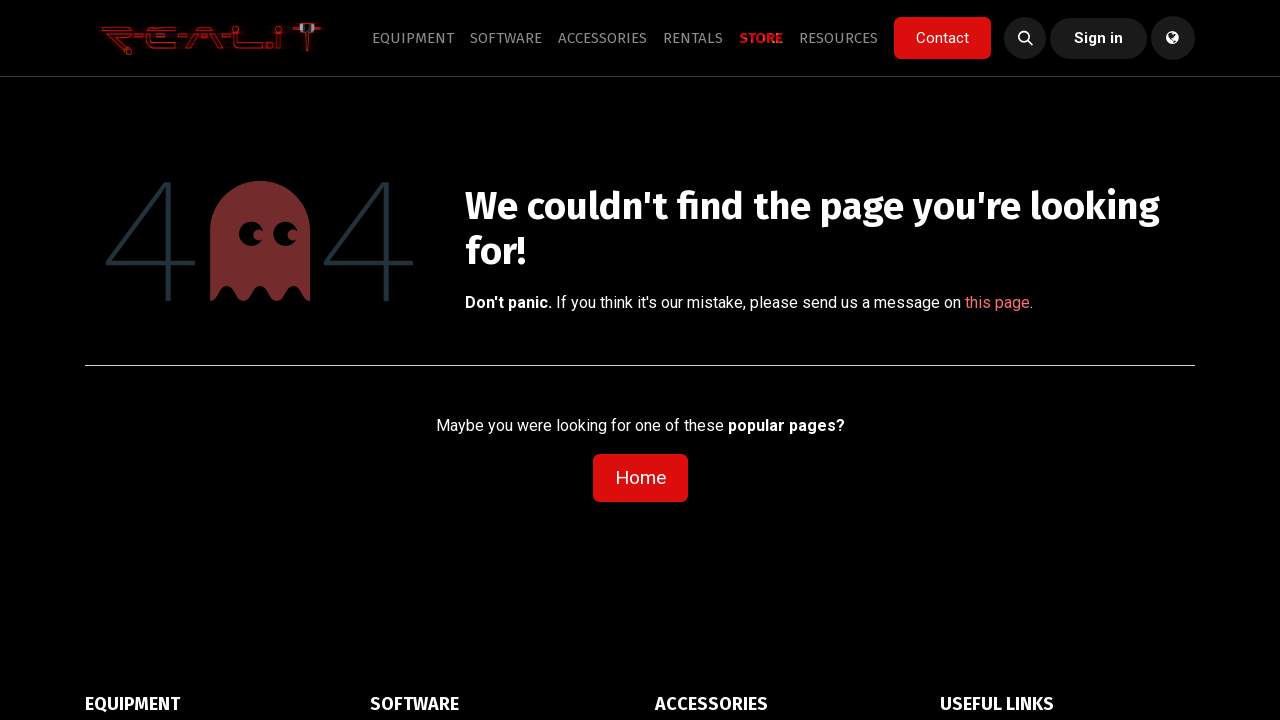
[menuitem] (413, 38)
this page (997, 302)
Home (640, 477)
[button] (1025, 38)
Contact (942, 38)
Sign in (1098, 38)
